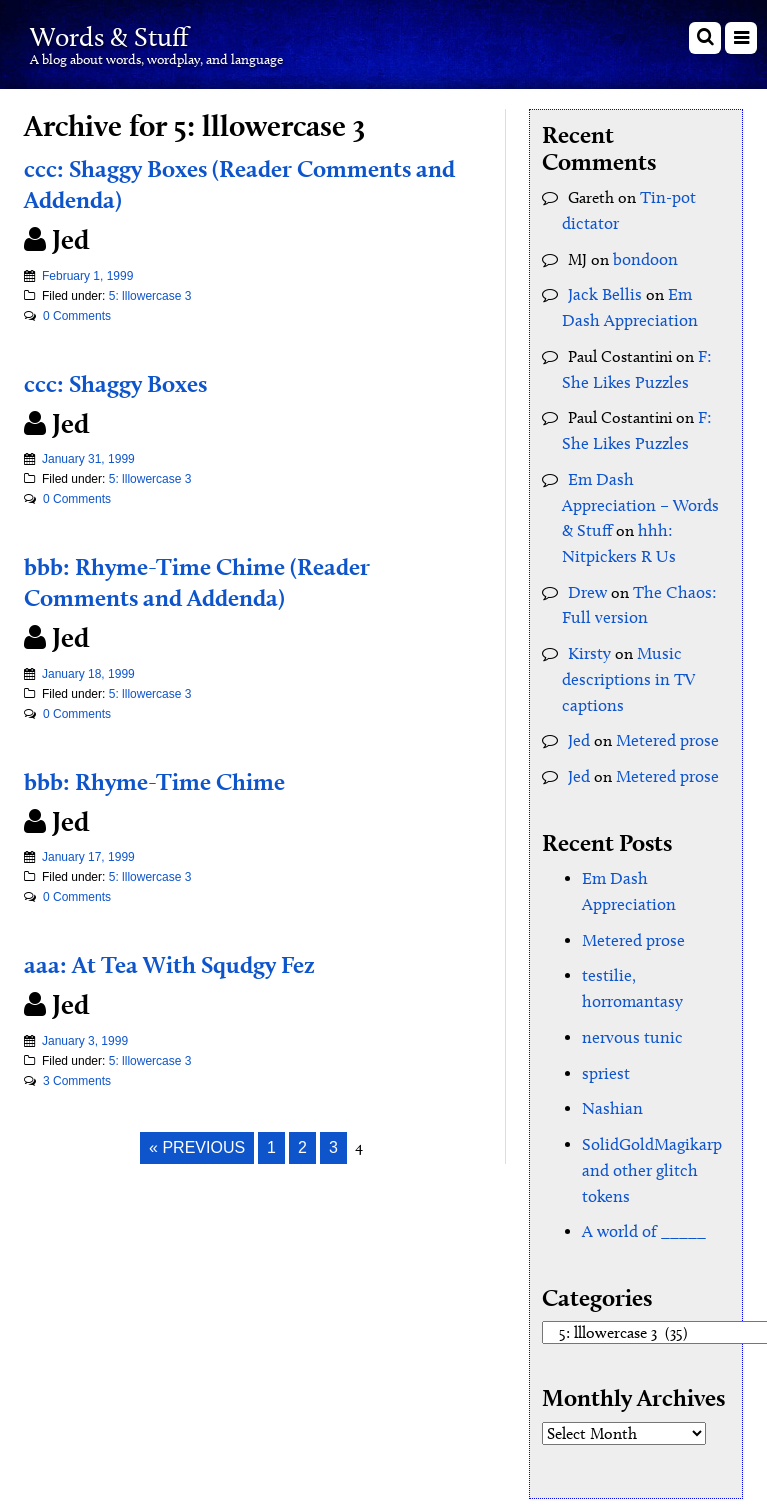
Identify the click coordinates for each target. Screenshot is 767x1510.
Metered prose (663, 684)
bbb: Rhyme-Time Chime (174, 780)
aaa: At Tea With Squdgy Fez (194, 963)
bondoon (644, 254)
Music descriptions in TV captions (623, 626)
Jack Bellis (601, 288)
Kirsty (587, 602)
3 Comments (77, 1081)
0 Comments (77, 316)
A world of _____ (640, 1129)
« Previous (197, 1147)
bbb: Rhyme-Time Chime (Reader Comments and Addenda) (224, 580)
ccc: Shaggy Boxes (130, 382)
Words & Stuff (135, 33)
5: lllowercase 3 (150, 296)
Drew (586, 544)
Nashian (609, 1013)
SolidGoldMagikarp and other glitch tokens (647, 1071)
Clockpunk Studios (682, 1426)
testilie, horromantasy (655, 911)
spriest (604, 979)
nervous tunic (628, 945)
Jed (578, 684)
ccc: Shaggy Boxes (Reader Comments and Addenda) (249, 182)
